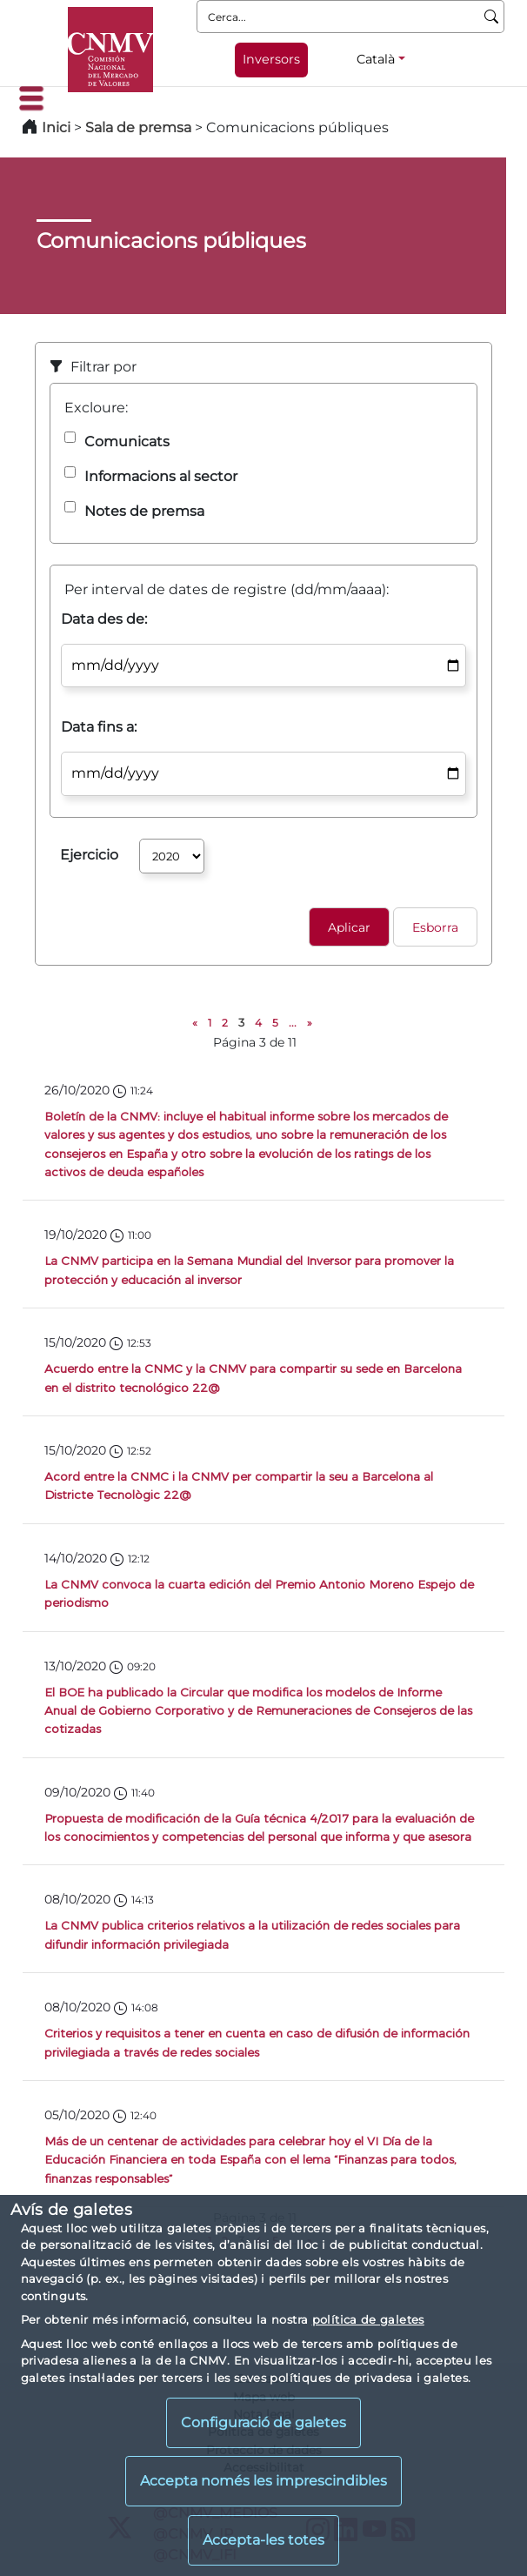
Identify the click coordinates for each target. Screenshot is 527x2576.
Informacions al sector (160, 476)
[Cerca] (491, 16)
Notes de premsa (144, 511)
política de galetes (368, 2319)
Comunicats (127, 441)
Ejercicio (89, 854)
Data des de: (104, 619)
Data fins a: (99, 727)
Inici (56, 127)
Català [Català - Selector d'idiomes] (376, 59)
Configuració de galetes (263, 2422)
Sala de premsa (140, 127)
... (293, 1022)
